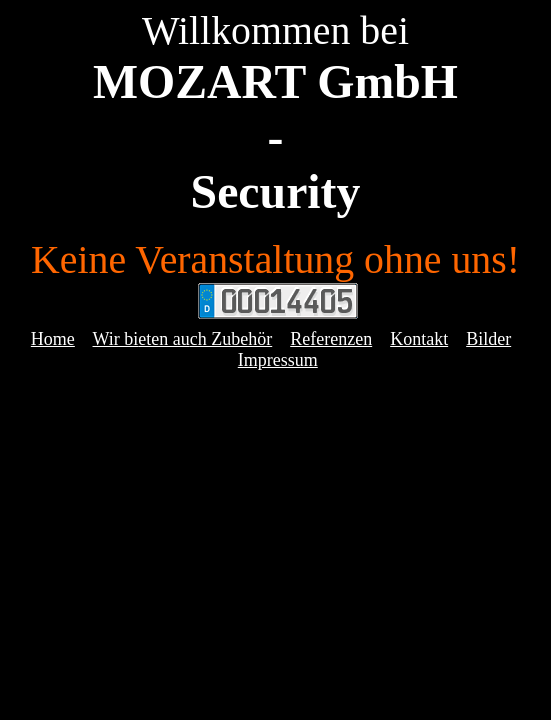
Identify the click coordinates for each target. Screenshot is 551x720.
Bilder (488, 339)
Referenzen (331, 339)
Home (53, 339)
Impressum (278, 360)
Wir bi (116, 339)
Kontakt (419, 339)
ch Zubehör (231, 339)
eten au (163, 339)
